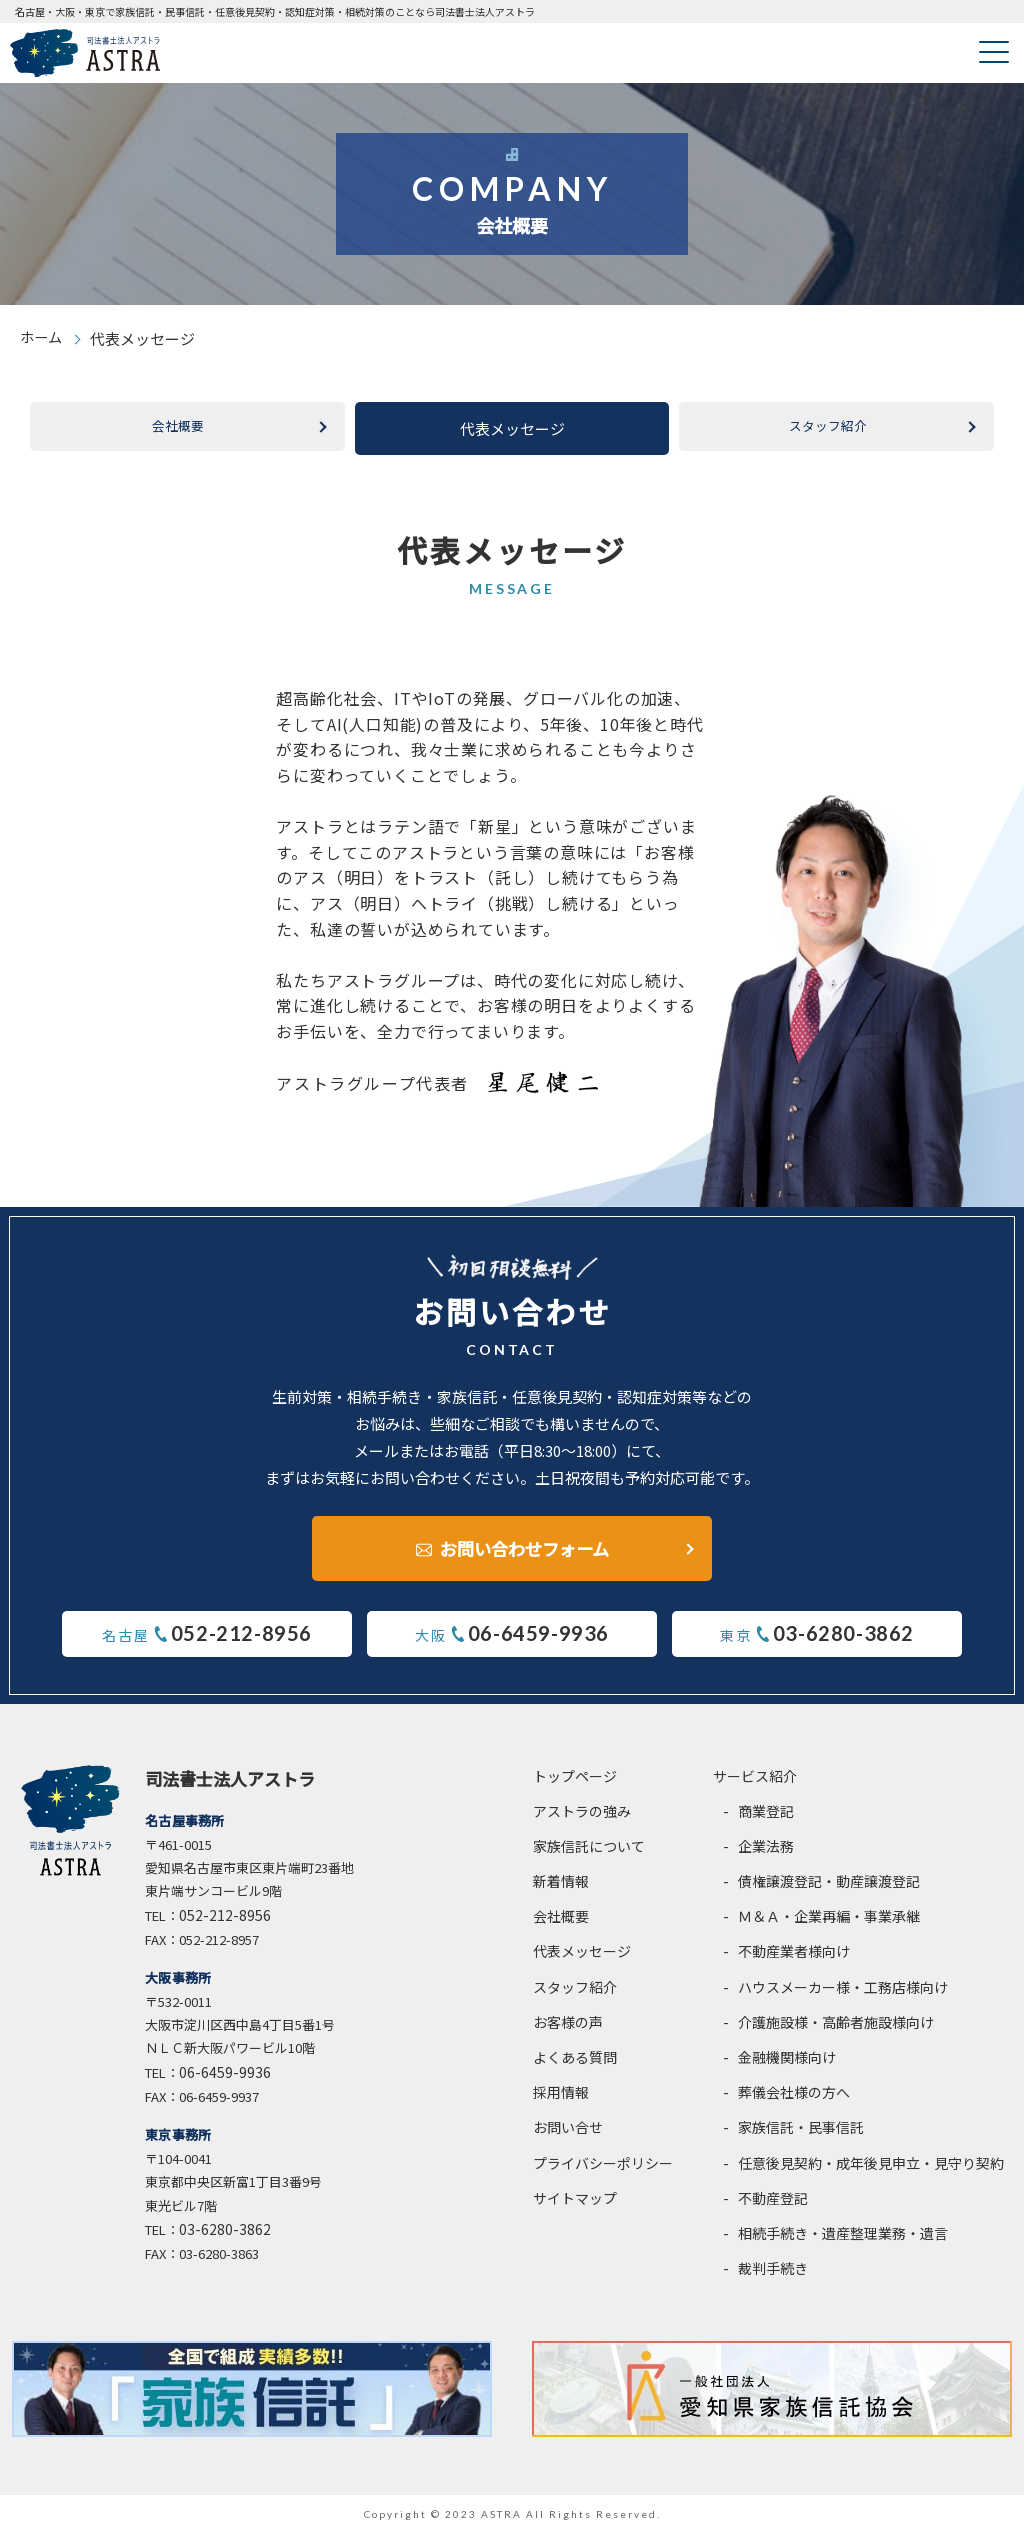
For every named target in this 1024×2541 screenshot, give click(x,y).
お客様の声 (568, 2030)
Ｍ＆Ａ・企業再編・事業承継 (829, 1924)
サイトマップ (575, 2206)
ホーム (42, 338)
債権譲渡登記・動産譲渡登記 (829, 1889)
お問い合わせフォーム (524, 1548)
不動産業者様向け (794, 1959)
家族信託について (589, 1854)
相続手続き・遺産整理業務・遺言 (843, 2241)
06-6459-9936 (225, 2080)
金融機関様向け (787, 2065)
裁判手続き (773, 2276)
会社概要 (178, 428)
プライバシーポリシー (603, 2171)
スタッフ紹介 (828, 428)
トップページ (575, 1784)
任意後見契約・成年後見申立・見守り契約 (871, 2171)
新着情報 (561, 1889)
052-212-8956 (225, 1923)
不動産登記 (773, 2206)
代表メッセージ (582, 1959)
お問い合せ (568, 2135)
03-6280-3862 (225, 2237)
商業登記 (766, 1819)
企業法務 (766, 1854)
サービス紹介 (755, 1784)
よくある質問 (575, 2065)
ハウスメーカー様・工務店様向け (843, 1995)
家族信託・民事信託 (801, 2135)
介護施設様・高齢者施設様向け (836, 2030)
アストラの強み (582, 1819)
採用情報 (561, 2100)
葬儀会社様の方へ (794, 2100)
